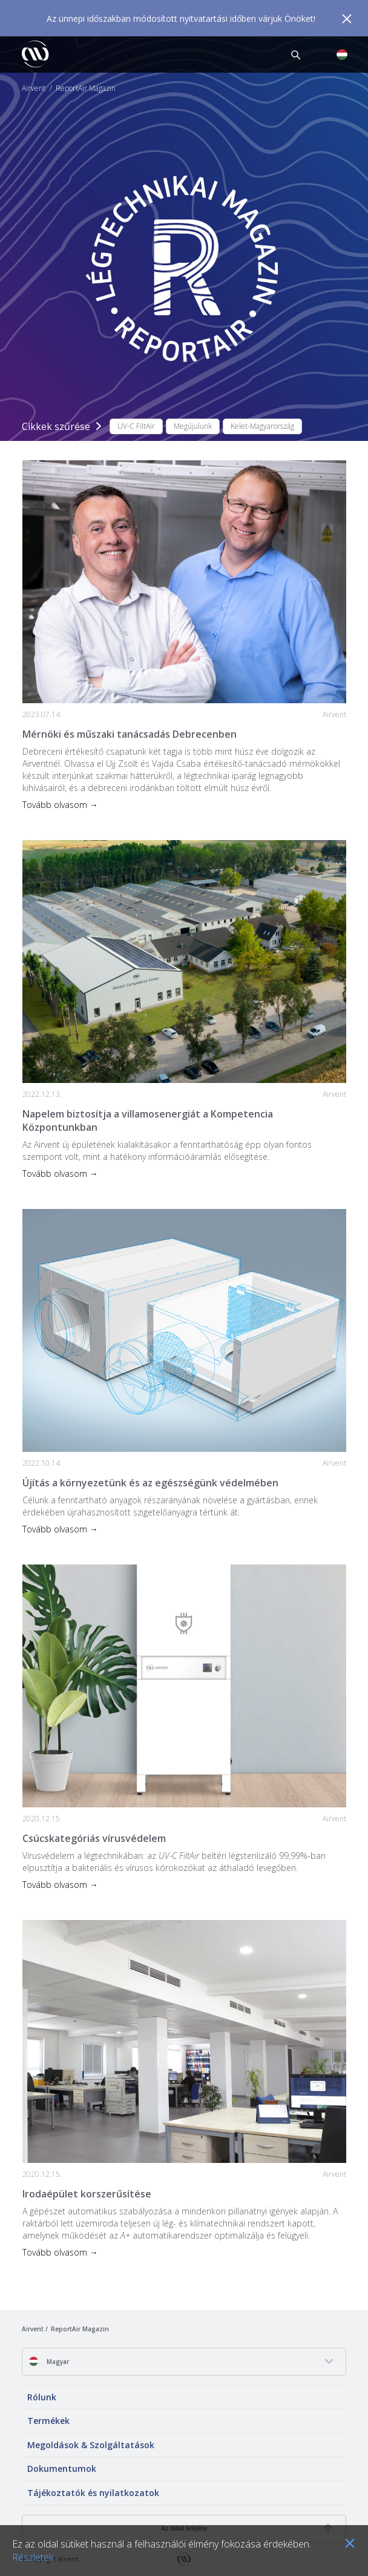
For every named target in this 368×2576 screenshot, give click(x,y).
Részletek (32, 2557)
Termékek (48, 2420)
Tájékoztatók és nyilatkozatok (93, 2492)
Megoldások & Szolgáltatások (90, 2445)
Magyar (48, 2361)
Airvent (33, 88)
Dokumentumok (61, 2468)
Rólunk (41, 2397)
